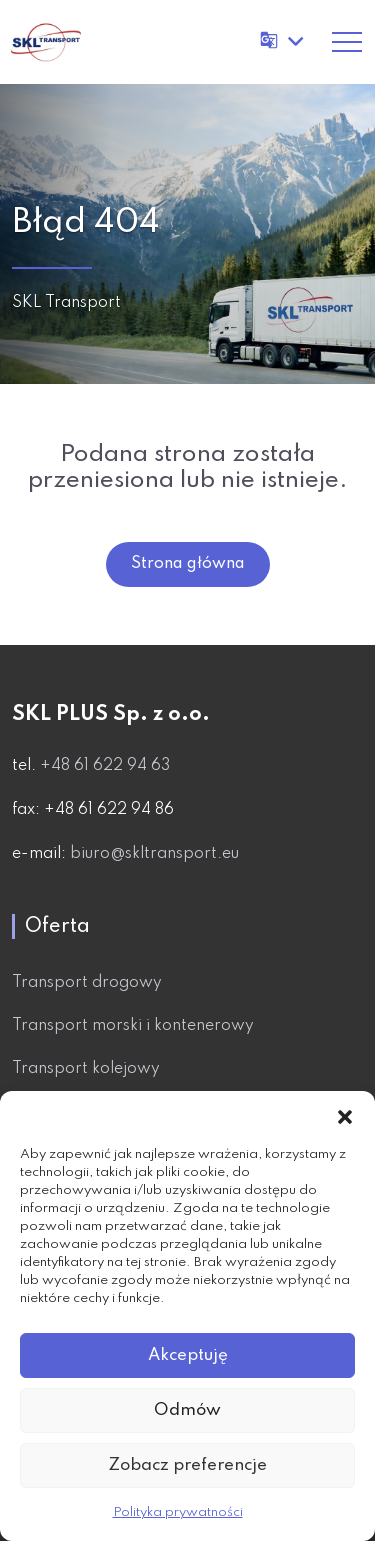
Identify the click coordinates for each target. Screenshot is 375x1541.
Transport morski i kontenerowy (133, 1026)
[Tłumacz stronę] (283, 41)
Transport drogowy (87, 983)
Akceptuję (188, 1355)
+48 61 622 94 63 (105, 766)
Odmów (187, 1410)
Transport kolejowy (86, 1069)
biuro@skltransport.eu (154, 854)
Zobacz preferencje (187, 1465)
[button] (345, 1116)
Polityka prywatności (178, 1512)
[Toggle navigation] (347, 42)
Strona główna (188, 564)
